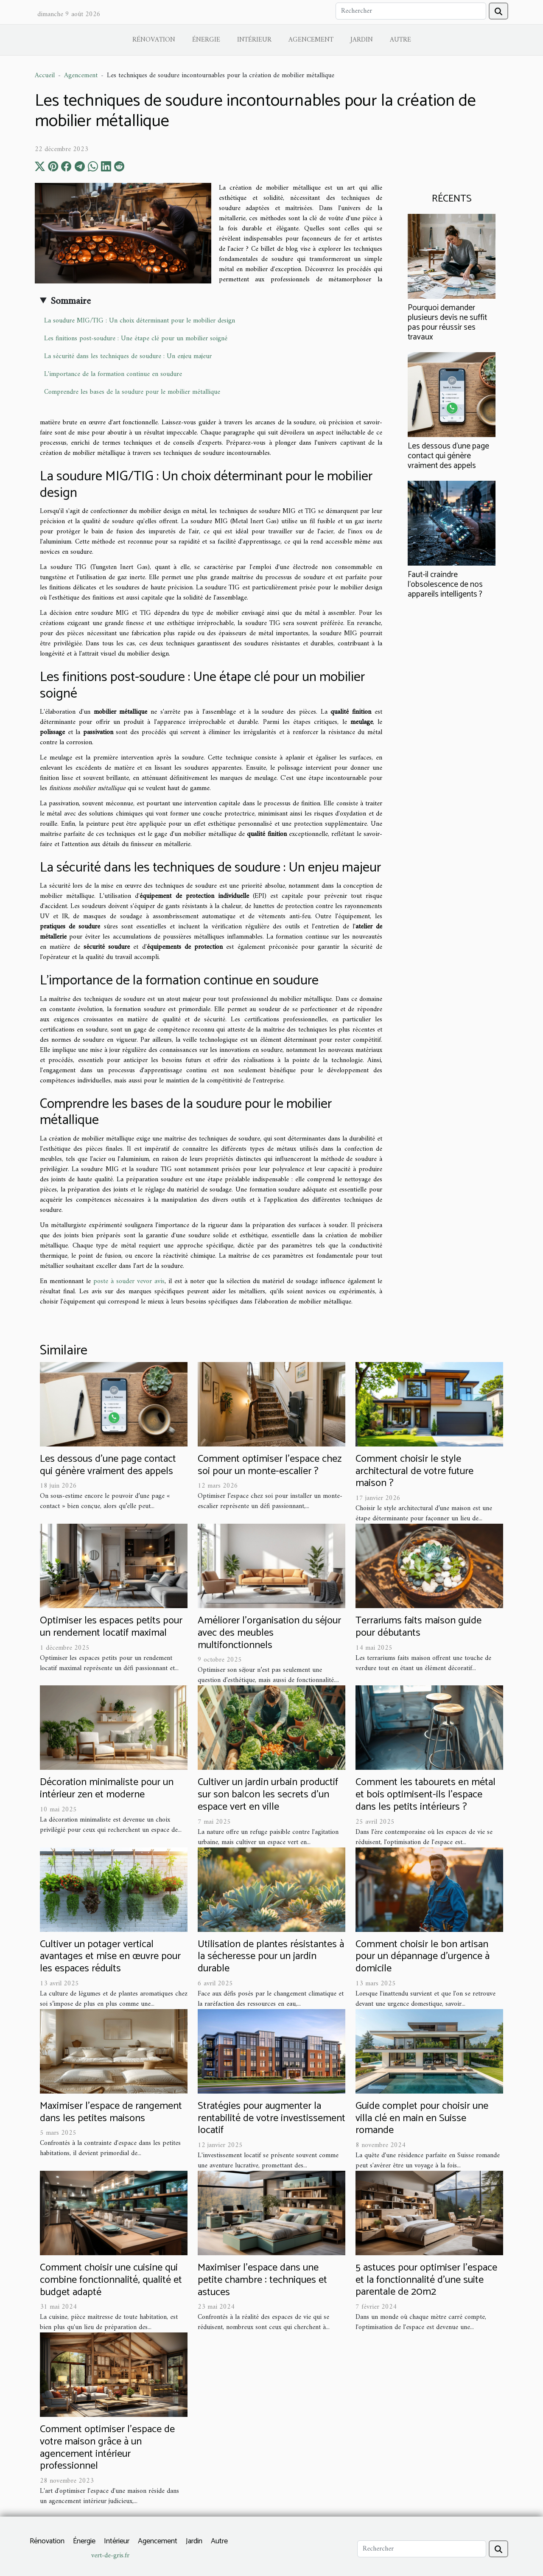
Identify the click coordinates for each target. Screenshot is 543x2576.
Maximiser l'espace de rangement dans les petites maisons (111, 2112)
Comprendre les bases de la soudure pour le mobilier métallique (132, 392)
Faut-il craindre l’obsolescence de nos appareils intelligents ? (445, 584)
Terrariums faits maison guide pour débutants (418, 1626)
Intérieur (254, 40)
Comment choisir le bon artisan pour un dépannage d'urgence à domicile (422, 1956)
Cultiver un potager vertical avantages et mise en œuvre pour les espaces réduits (110, 1956)
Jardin (361, 40)
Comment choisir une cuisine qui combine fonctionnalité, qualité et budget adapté (111, 2280)
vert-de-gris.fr (110, 2556)
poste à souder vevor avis (129, 1281)
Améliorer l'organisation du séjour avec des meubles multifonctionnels (269, 1633)
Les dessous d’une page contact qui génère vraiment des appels (448, 456)
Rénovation (153, 40)
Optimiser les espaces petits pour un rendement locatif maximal (111, 1626)
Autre (400, 40)
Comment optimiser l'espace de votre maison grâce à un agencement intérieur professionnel (107, 2447)
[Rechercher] (411, 11)
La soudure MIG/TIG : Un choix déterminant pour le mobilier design (139, 321)
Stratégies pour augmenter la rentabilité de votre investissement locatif (271, 2118)
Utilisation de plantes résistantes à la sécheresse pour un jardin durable (271, 1956)
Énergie (206, 40)
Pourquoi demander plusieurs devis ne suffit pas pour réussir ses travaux (447, 322)
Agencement (310, 40)
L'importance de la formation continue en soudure (113, 374)
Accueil (45, 75)
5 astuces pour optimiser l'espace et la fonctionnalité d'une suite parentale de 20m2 (426, 2280)
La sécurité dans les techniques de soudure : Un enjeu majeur (128, 356)
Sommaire (70, 301)
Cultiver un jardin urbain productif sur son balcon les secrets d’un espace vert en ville (268, 1794)
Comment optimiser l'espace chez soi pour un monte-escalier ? (269, 1465)
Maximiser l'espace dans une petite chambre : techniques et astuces (262, 2280)
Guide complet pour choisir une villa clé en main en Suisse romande (421, 2118)
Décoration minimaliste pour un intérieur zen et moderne (107, 1788)
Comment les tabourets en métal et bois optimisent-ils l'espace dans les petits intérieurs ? (425, 1794)
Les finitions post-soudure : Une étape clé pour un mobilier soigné (135, 339)
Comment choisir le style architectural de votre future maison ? (414, 1471)
